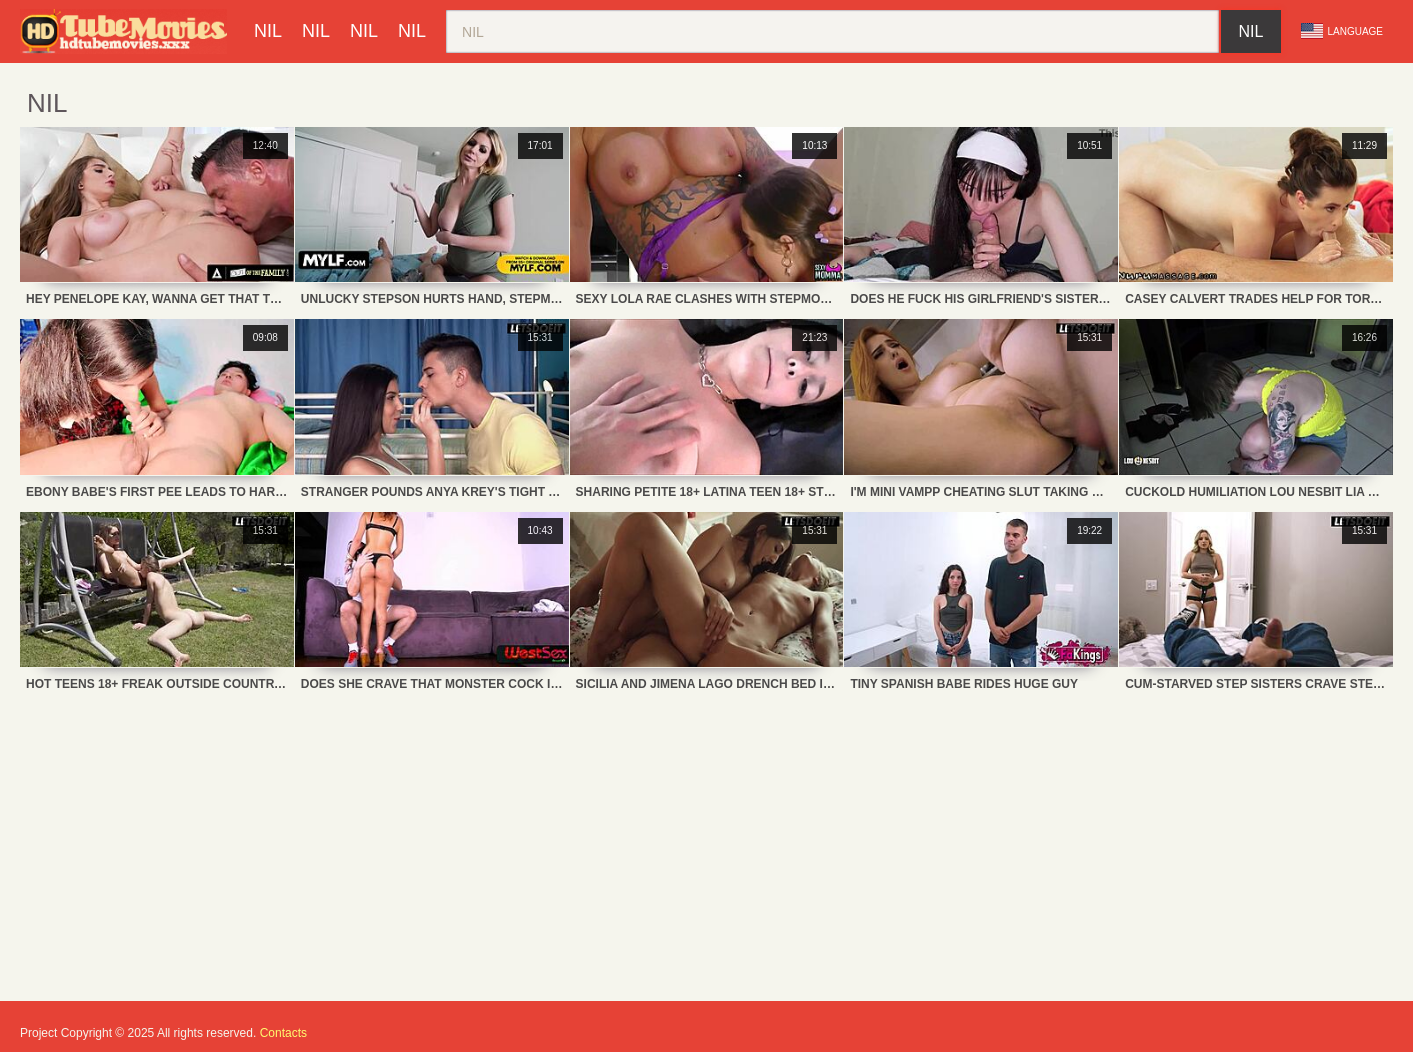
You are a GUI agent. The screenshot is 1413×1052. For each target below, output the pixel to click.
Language (1342, 31)
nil (268, 31)
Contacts (283, 1033)
